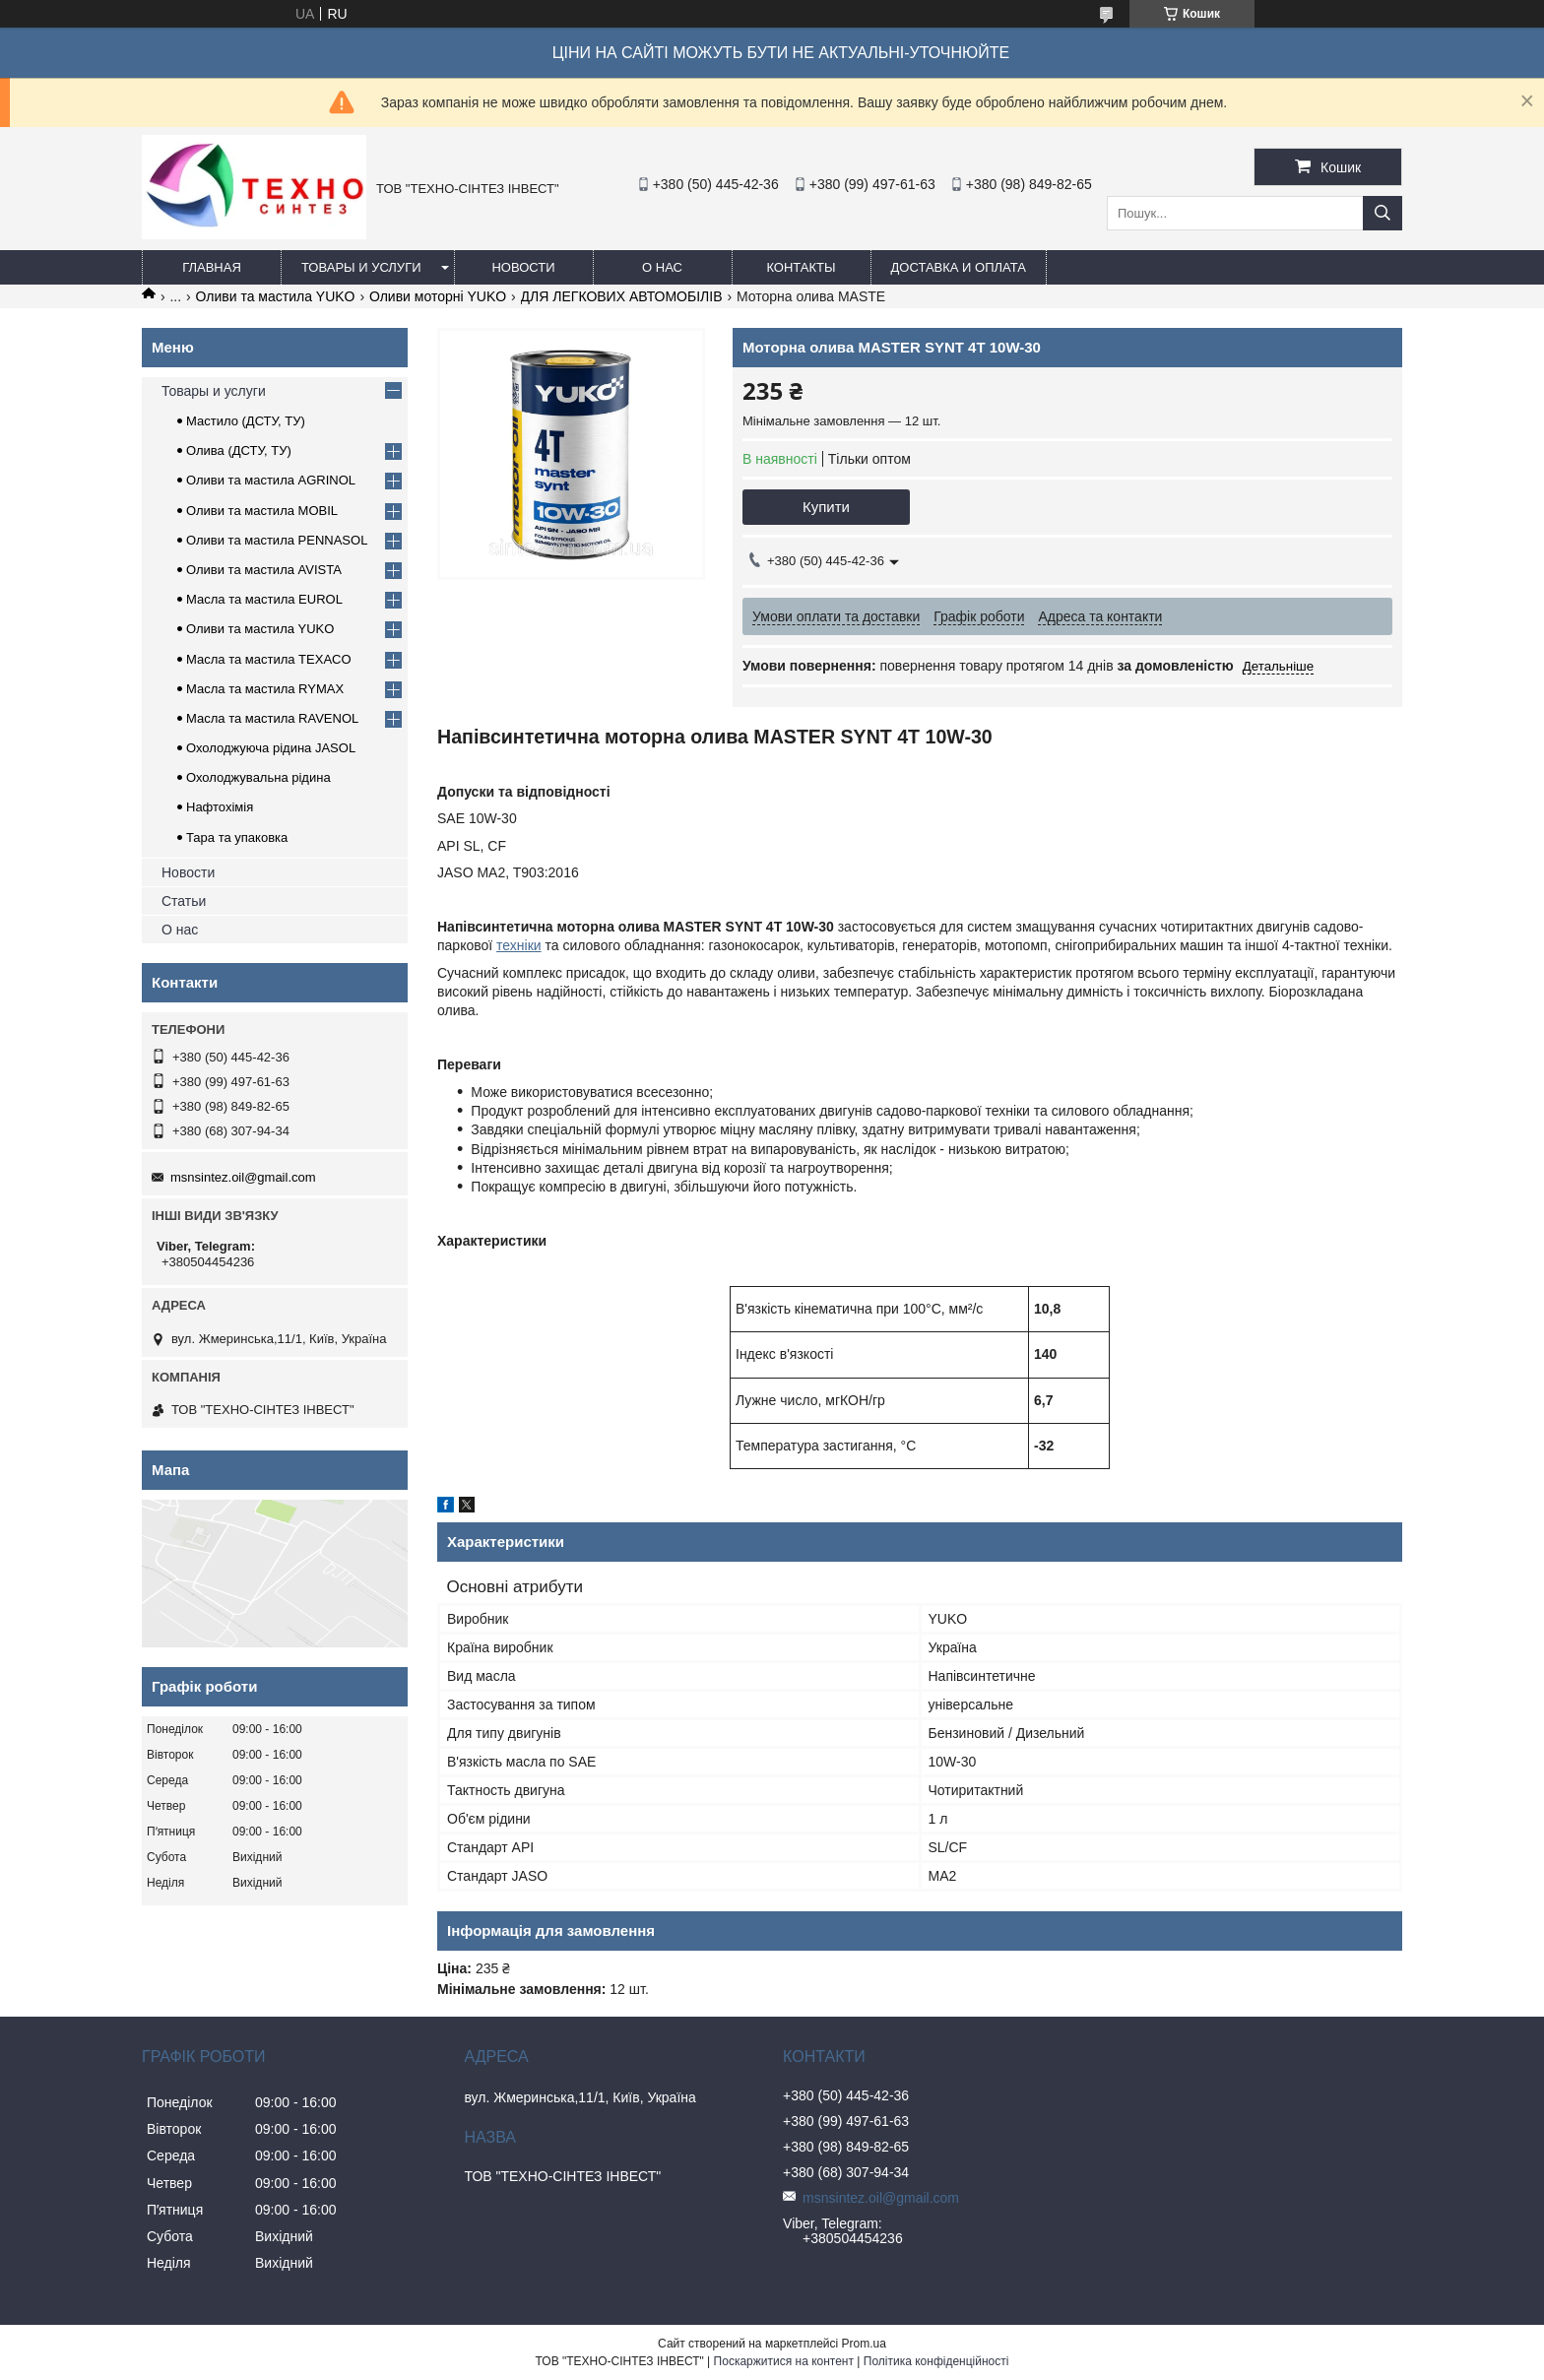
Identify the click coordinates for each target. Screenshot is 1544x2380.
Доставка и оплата (958, 267)
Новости (522, 267)
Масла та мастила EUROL (264, 599)
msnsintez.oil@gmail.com (243, 1177)
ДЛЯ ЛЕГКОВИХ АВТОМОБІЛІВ (622, 296)
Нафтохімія (219, 807)
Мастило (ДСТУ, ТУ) (245, 421)
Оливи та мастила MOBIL (262, 510)
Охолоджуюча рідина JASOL (270, 747)
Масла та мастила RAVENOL (272, 718)
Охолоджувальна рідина (258, 777)
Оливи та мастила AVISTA (264, 569)
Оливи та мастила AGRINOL (270, 480)
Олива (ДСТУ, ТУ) (238, 450)
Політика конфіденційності (936, 2361)
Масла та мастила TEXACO (269, 659)
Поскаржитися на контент (784, 2361)
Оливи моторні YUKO (437, 296)
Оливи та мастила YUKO (275, 296)
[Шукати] (1382, 213)
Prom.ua (864, 2343)
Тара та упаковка (237, 837)
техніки (519, 945)
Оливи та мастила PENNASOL (276, 540)
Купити (826, 506)
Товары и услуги (361, 267)
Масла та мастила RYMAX (265, 688)
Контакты (800, 267)
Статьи (183, 901)
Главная (211, 267)
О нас (662, 267)
